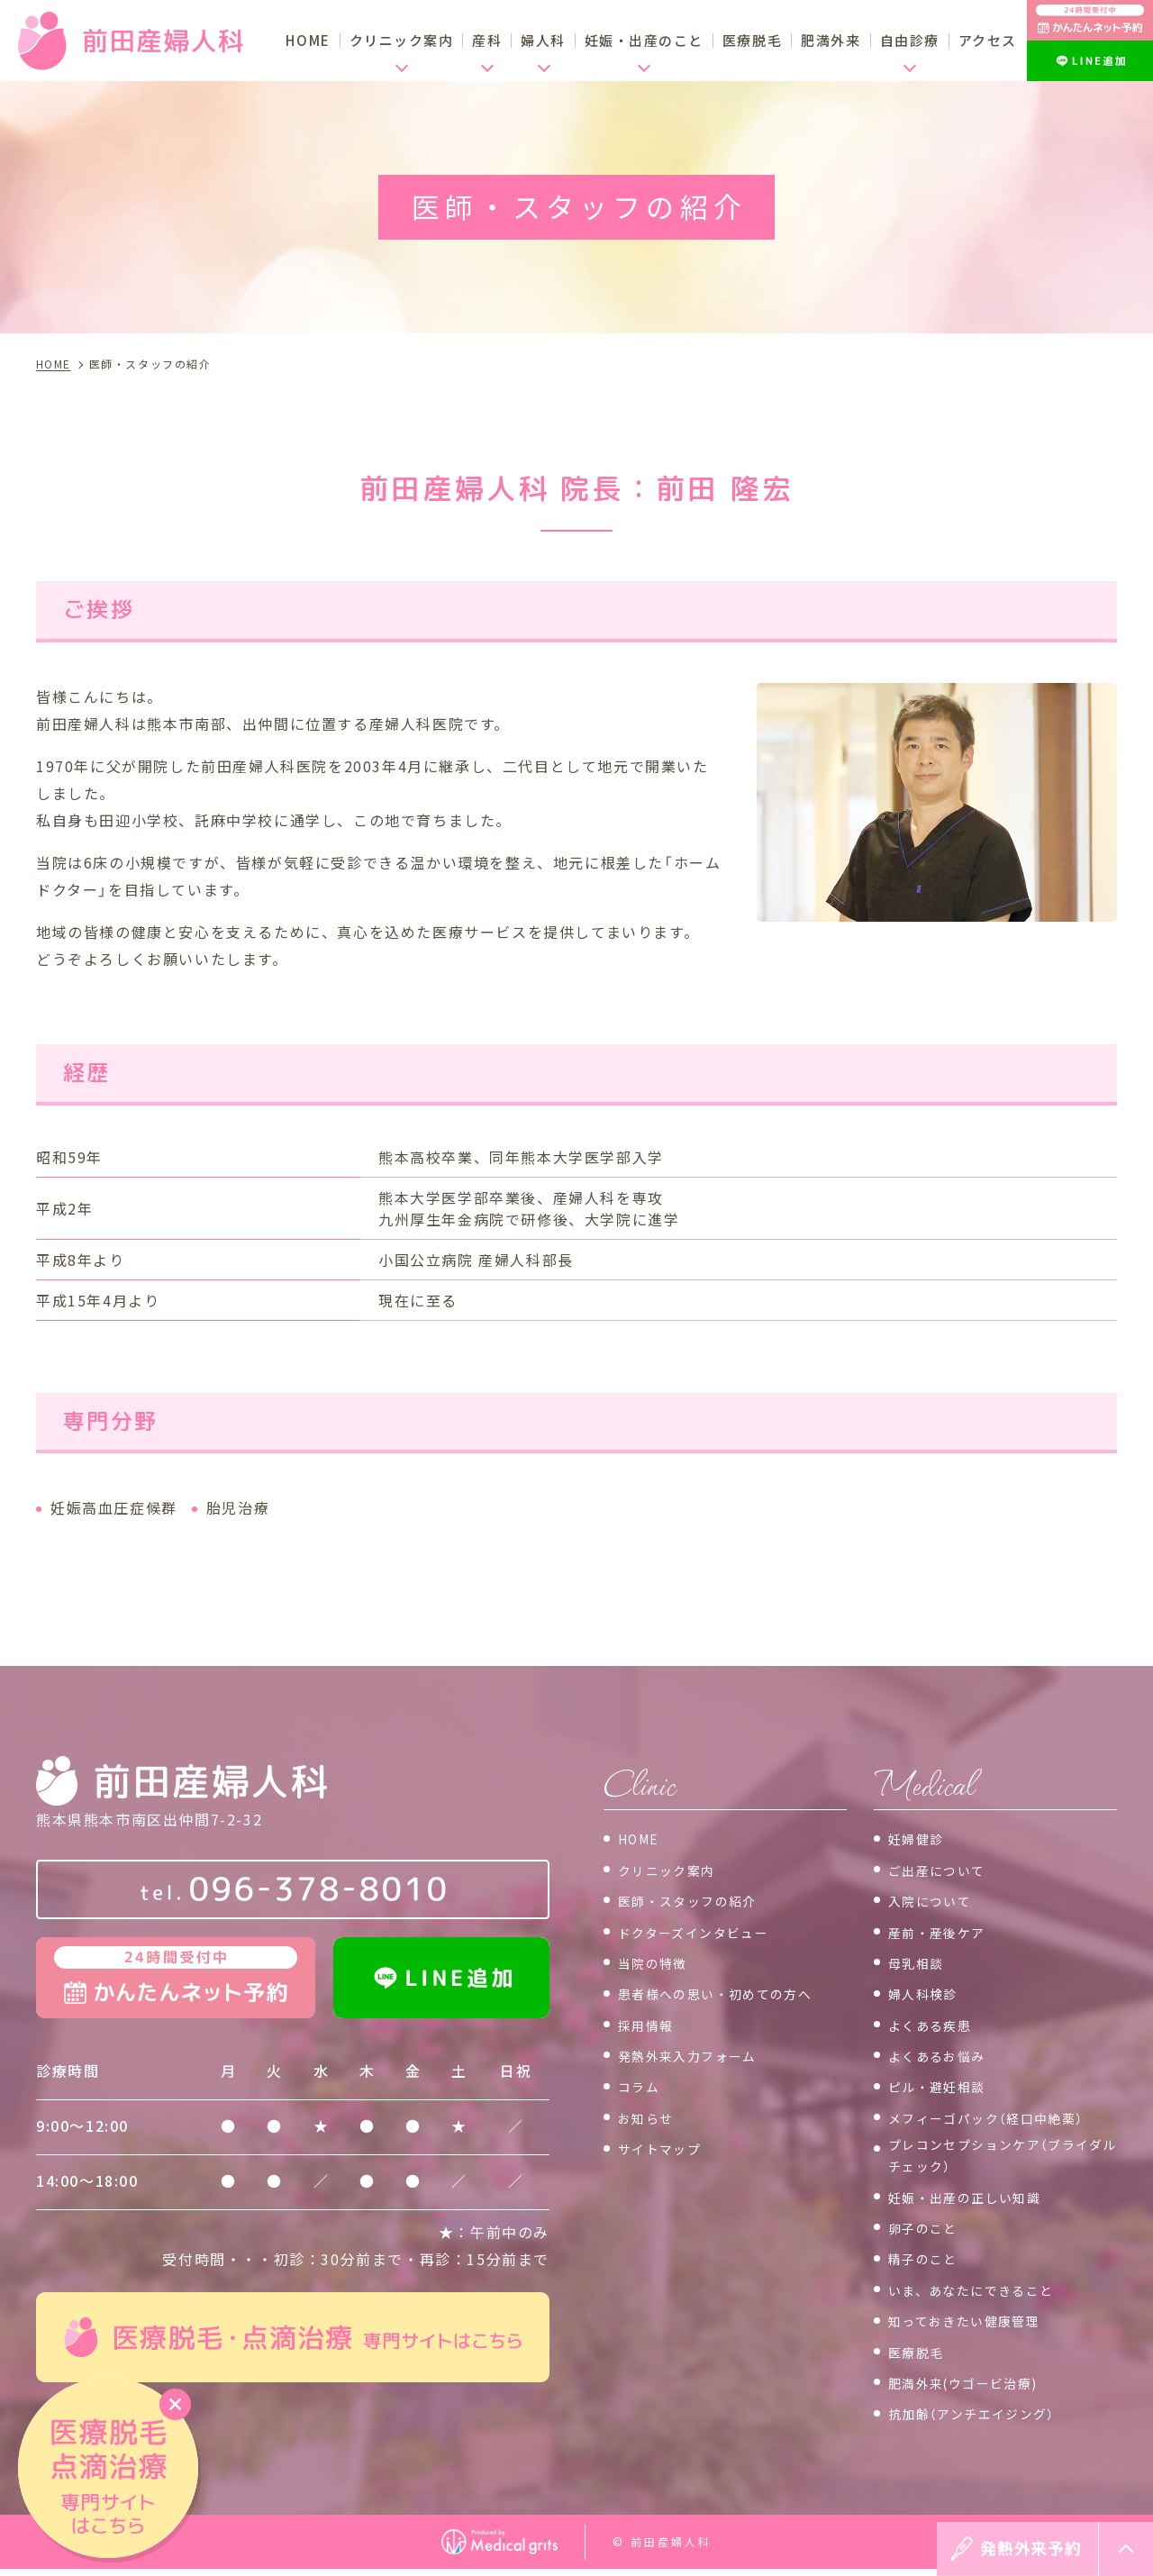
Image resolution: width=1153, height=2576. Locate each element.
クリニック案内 (673, 1869)
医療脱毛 (752, 40)
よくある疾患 (936, 2023)
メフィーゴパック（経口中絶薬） (1000, 2116)
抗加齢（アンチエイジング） (983, 2420)
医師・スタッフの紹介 (697, 1899)
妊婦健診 (919, 1837)
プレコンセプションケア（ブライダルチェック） (995, 2159)
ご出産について (943, 1869)
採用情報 (649, 2023)
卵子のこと (927, 2233)
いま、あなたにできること (982, 2296)
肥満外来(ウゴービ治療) (974, 2388)
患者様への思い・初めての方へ (729, 1992)
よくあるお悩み (943, 2054)
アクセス (987, 40)
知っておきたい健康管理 (975, 2326)
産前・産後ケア (943, 1930)
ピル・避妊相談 (943, 2085)
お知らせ (649, 2116)
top (1126, 2549)
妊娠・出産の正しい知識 (975, 2203)
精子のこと (927, 2265)
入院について (936, 1899)
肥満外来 (830, 40)
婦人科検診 (927, 1992)
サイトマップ (665, 2147)
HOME (308, 40)
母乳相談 (919, 1961)
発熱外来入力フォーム (697, 2054)
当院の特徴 (657, 1961)
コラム (642, 2085)
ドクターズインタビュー (704, 1930)
